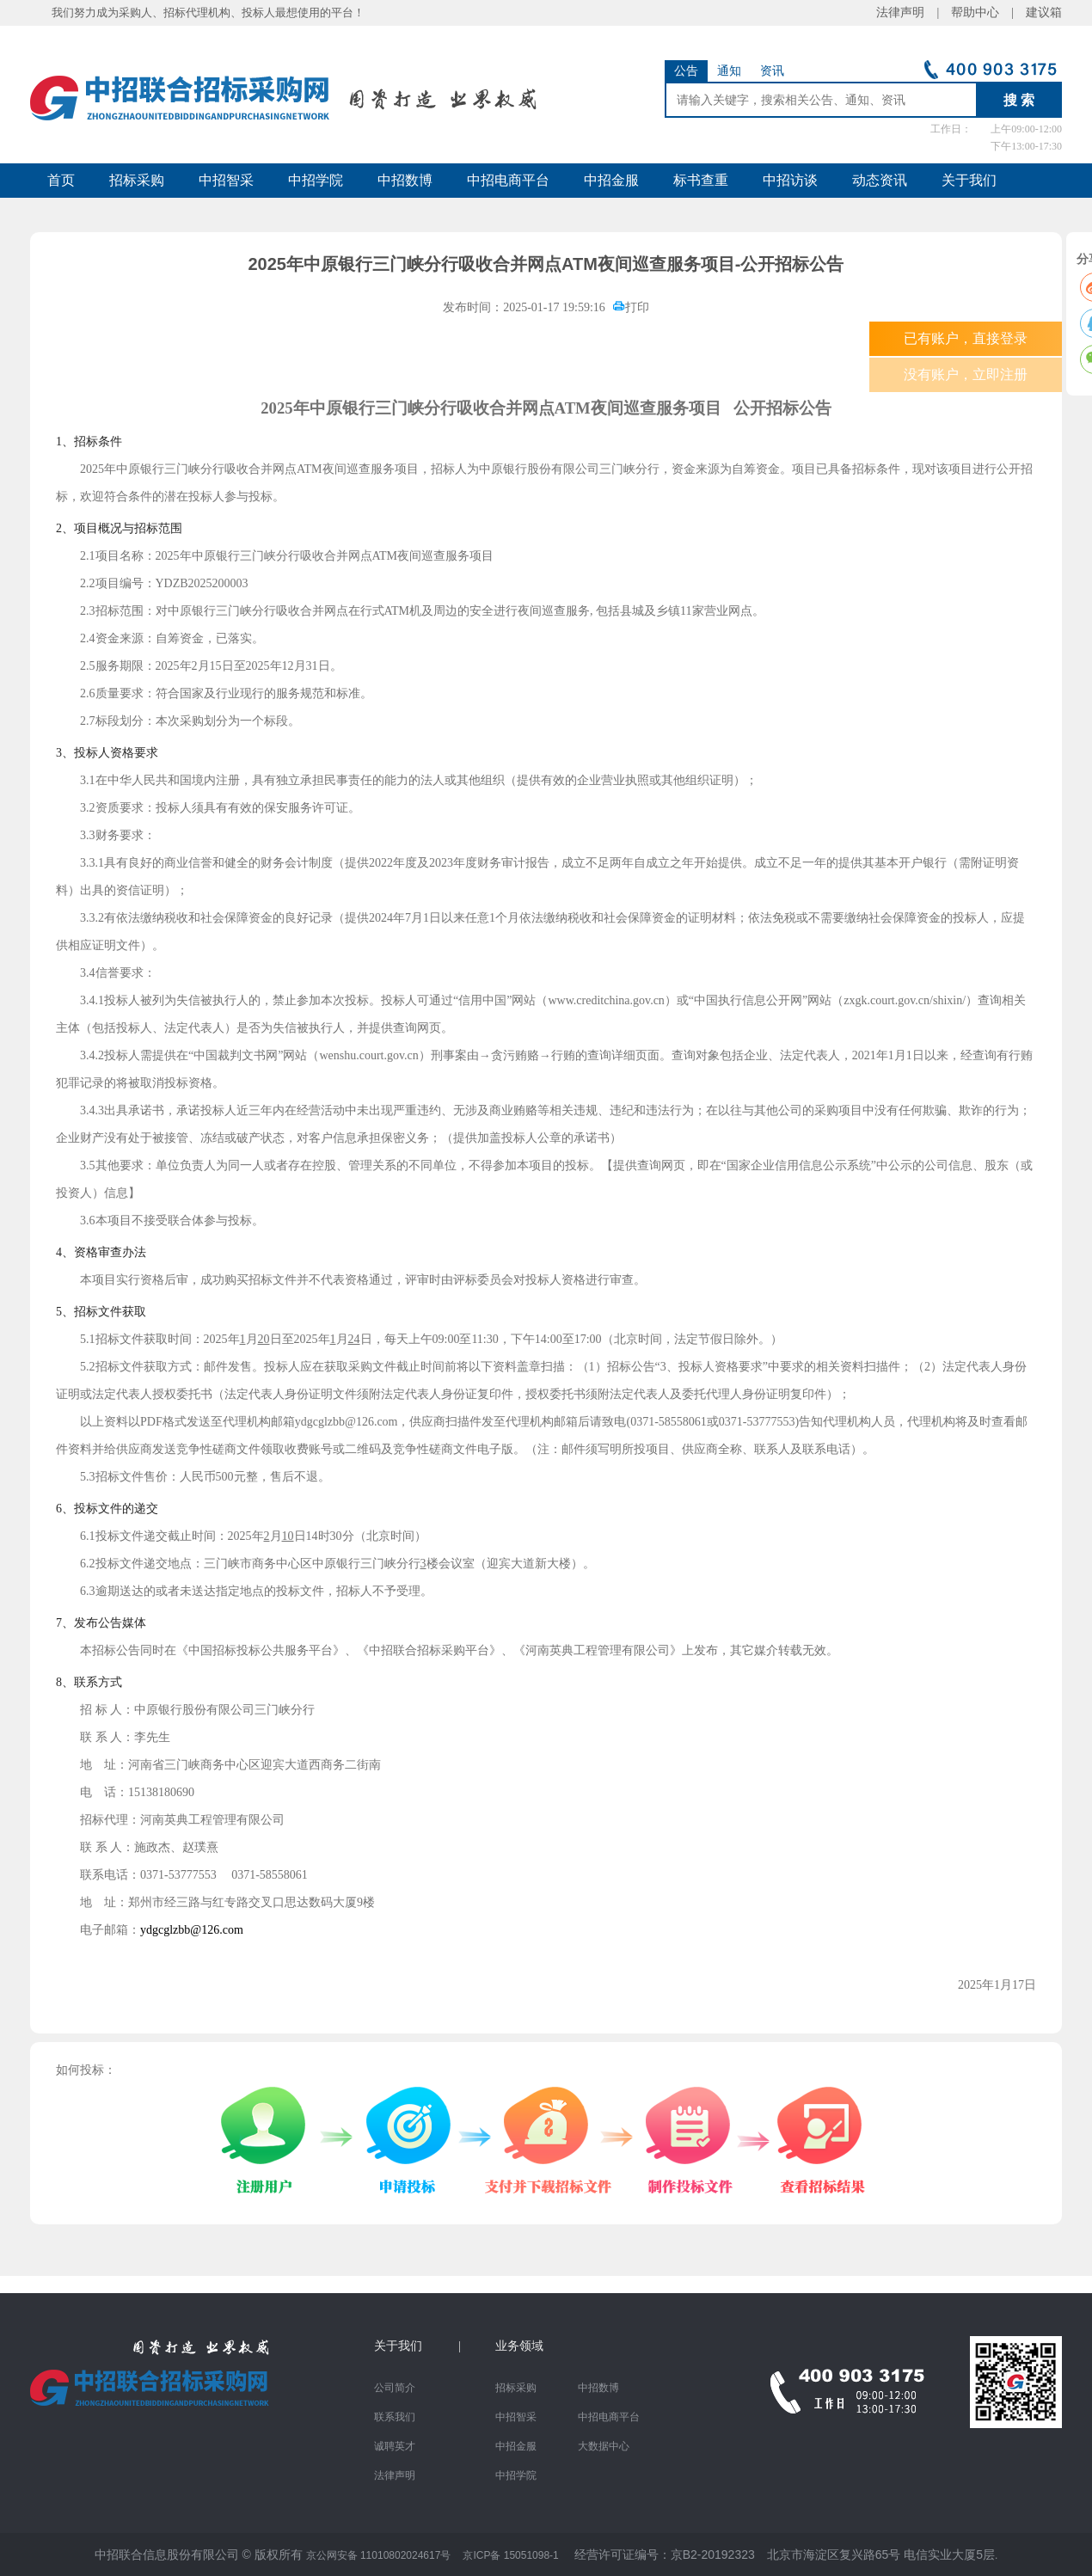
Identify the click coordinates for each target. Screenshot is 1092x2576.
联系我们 (394, 2417)
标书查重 (700, 180)
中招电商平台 (508, 180)
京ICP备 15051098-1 (510, 2555)
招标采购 (136, 180)
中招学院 (315, 180)
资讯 (772, 70)
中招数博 (405, 180)
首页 (61, 180)
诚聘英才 (394, 2446)
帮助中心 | (982, 12)
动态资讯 (879, 180)
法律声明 (394, 2475)
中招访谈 (790, 180)
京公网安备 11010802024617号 (378, 2555)
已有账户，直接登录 (966, 338)
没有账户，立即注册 (966, 374)
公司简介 (394, 2388)
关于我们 (969, 180)
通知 (729, 70)
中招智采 (226, 180)
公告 (686, 70)
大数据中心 (603, 2446)
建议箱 (1038, 12)
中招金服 (611, 180)
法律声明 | (913, 12)
